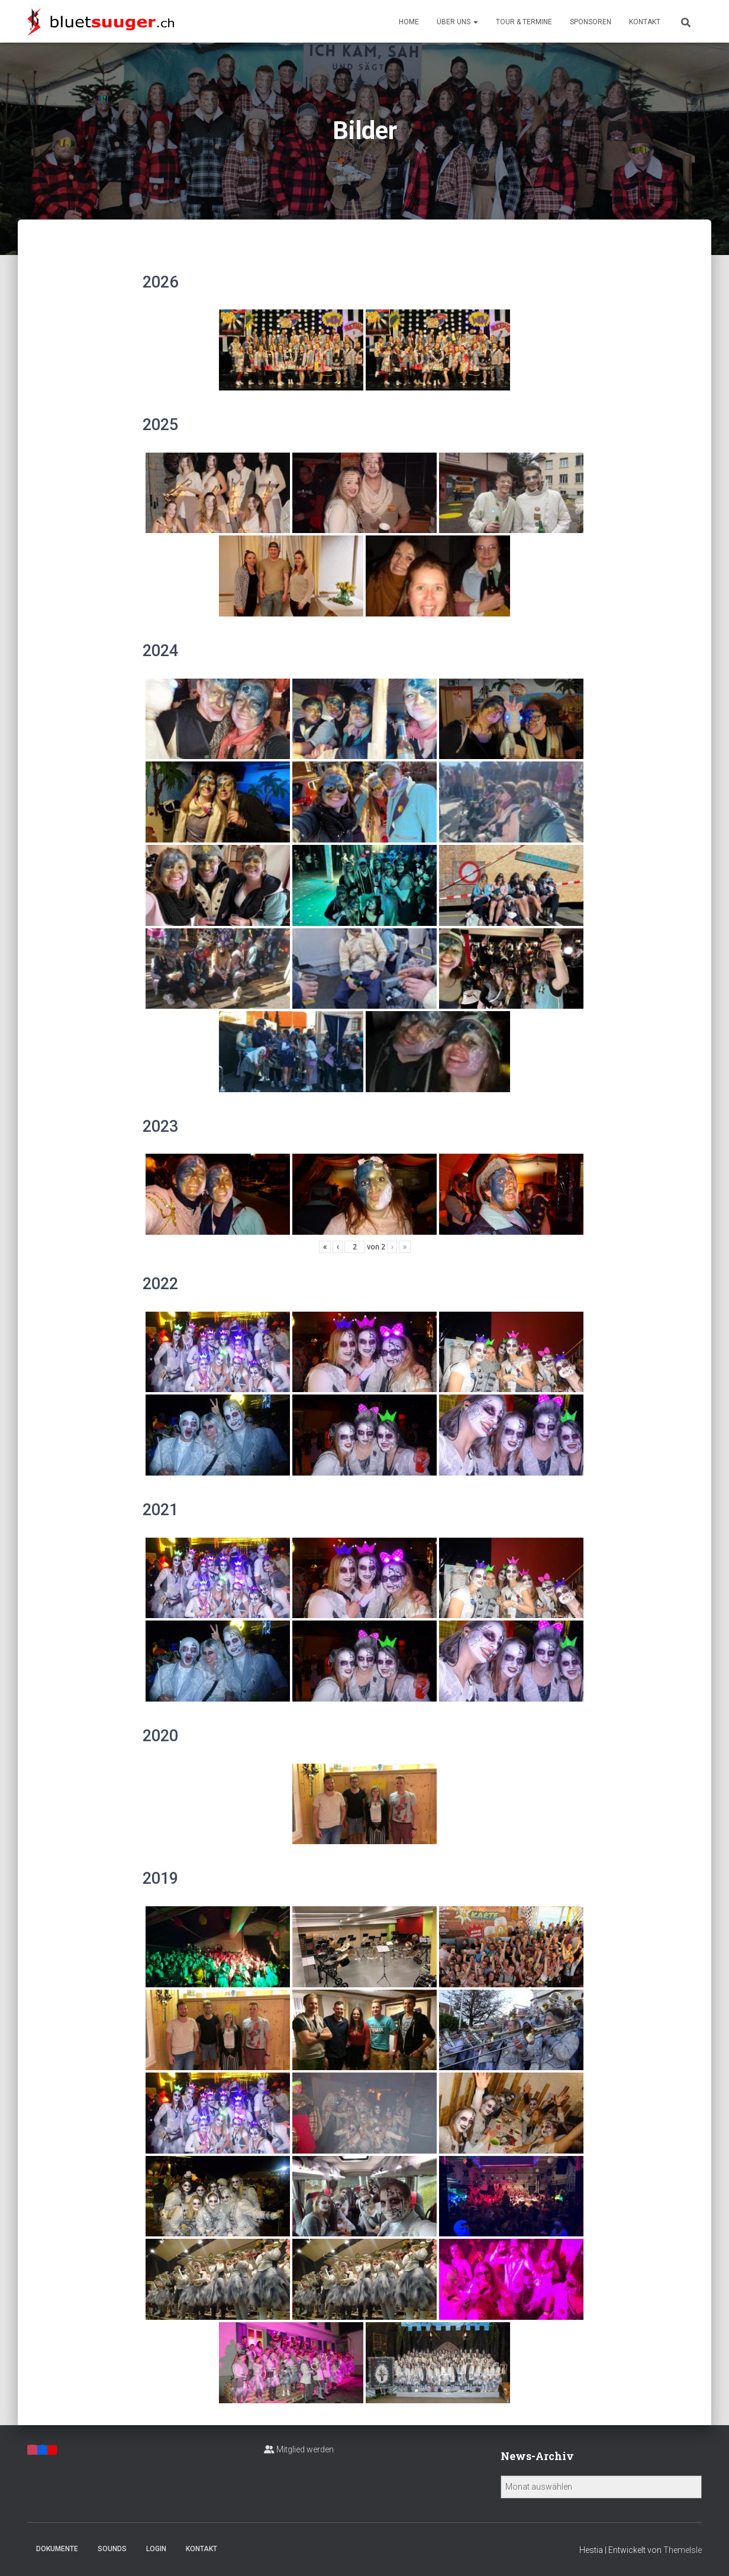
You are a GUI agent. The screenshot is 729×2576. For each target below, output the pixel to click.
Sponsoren (590, 22)
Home (409, 22)
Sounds (112, 2549)
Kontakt (644, 22)
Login (156, 2549)
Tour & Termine (524, 22)
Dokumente (57, 2549)
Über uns (457, 22)
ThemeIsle (682, 2550)
